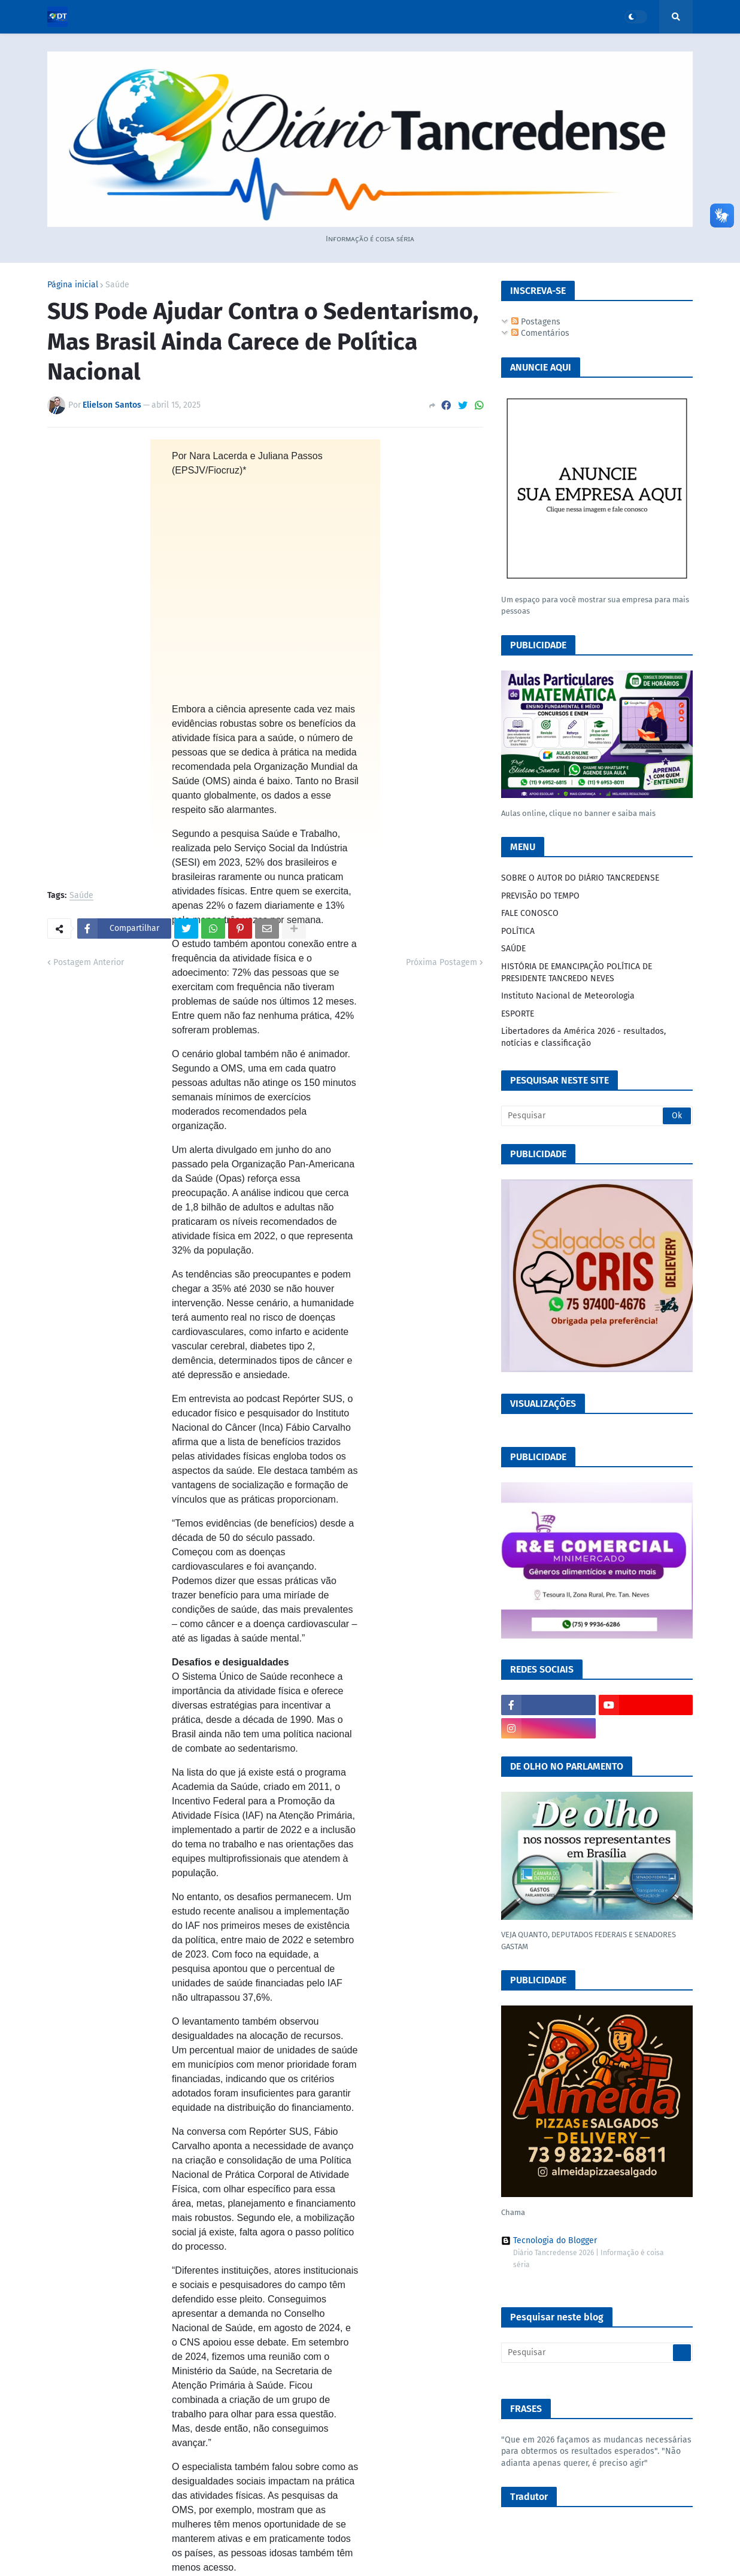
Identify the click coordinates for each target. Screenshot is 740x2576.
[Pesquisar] (597, 1116)
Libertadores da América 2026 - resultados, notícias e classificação (583, 1037)
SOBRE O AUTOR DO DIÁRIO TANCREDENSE (580, 878)
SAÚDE (513, 948)
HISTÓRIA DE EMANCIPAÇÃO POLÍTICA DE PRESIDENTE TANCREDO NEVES (576, 972)
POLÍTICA (518, 931)
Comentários (540, 333)
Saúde (117, 285)
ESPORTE (517, 1014)
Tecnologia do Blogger (549, 2241)
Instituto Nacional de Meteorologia (568, 996)
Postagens (535, 322)
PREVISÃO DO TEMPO (540, 896)
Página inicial (72, 285)
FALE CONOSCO (530, 913)
